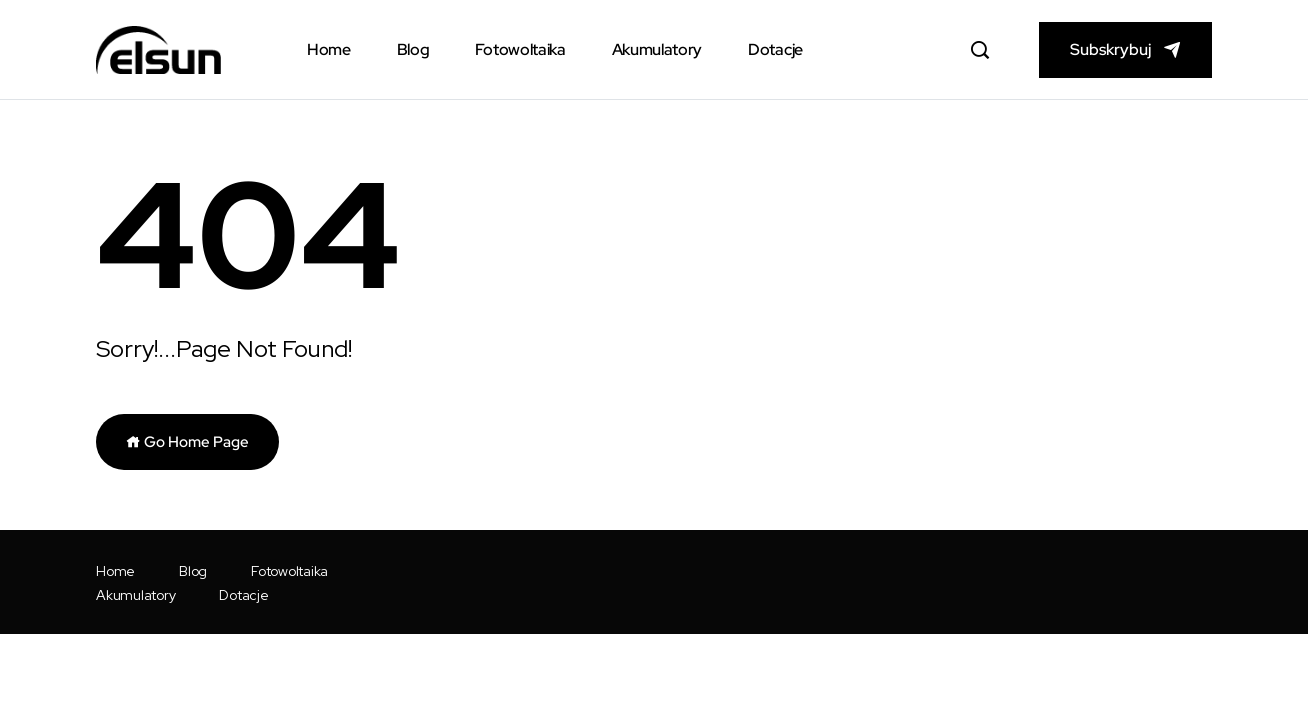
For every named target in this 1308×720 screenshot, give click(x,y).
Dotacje (775, 49)
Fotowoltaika (520, 49)
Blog (413, 49)
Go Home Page (187, 442)
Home (329, 49)
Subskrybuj (1110, 49)
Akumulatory (657, 49)
